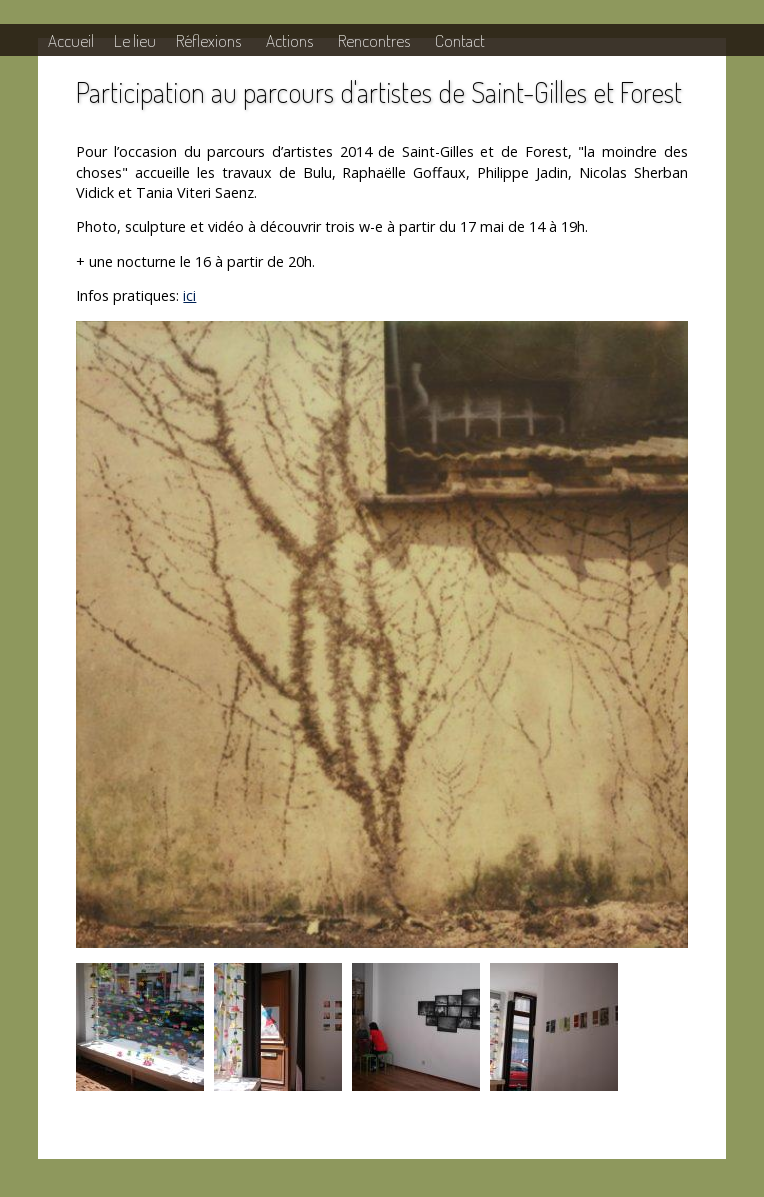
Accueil (71, 40)
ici (189, 295)
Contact (460, 40)
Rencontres (374, 40)
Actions (289, 40)
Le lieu (135, 40)
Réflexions (208, 40)
